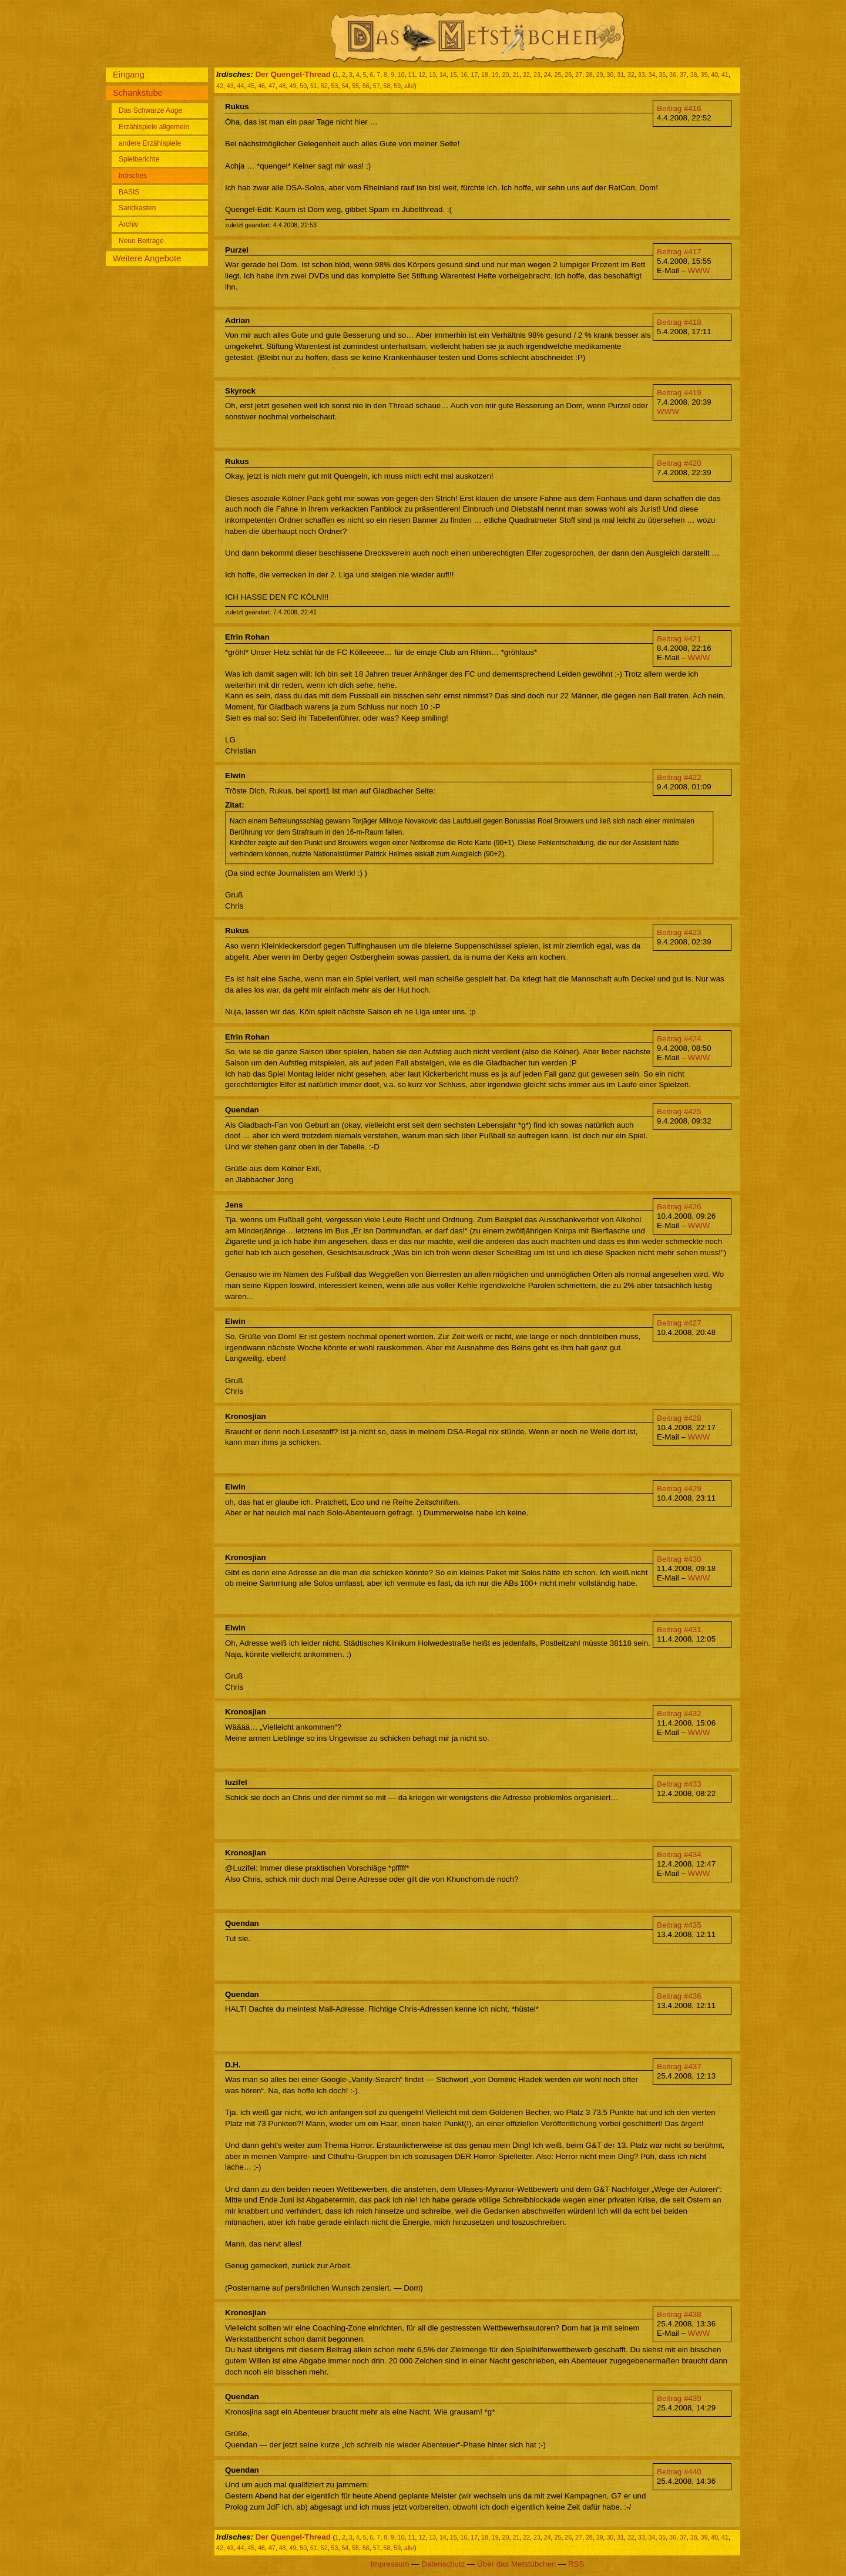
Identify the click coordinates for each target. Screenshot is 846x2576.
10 (401, 74)
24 (547, 74)
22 (526, 74)
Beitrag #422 (679, 777)
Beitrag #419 (679, 392)
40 (714, 74)
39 (703, 74)
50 (303, 85)
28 (589, 74)
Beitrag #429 (679, 1488)
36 (672, 74)
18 (484, 74)
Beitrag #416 (679, 108)
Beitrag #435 (679, 1925)
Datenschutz (443, 2564)
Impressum (390, 2564)
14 (442, 74)
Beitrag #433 (679, 1784)
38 (693, 74)
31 (620, 74)
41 (724, 74)
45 (250, 85)
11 (411, 74)
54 (344, 85)
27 (578, 74)
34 (652, 74)
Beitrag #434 (679, 1854)
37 (683, 74)
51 (313, 85)
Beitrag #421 (679, 638)
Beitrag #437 (679, 2066)
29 (599, 74)
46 (261, 85)
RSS (576, 2564)
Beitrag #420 (679, 463)
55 (355, 85)
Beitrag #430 (679, 1559)
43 (230, 85)
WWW (699, 270)
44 (240, 85)
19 (495, 74)
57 (376, 85)
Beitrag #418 (679, 322)
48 (282, 85)
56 (366, 85)
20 (505, 74)
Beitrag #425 (679, 1111)
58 (387, 85)
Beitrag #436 (679, 1996)
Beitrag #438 (679, 2314)
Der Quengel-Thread (293, 74)
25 (558, 74)
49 (292, 85)
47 (272, 85)
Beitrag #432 (679, 1713)
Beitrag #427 (679, 1323)
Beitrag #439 (679, 2398)
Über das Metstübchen (516, 2564)
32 (630, 74)
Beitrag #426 (679, 1206)
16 (463, 74)
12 (421, 74)
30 (609, 74)
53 (334, 85)
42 (219, 85)
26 (568, 74)
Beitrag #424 (679, 1038)
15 (453, 74)
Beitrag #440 (679, 2471)
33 (641, 74)
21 (515, 74)
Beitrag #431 (679, 1629)
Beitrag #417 (679, 251)
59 (397, 85)
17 (474, 74)
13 (432, 74)
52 (324, 85)
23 (536, 74)
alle (409, 85)
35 (662, 74)
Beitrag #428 (679, 1418)
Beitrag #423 (679, 932)
